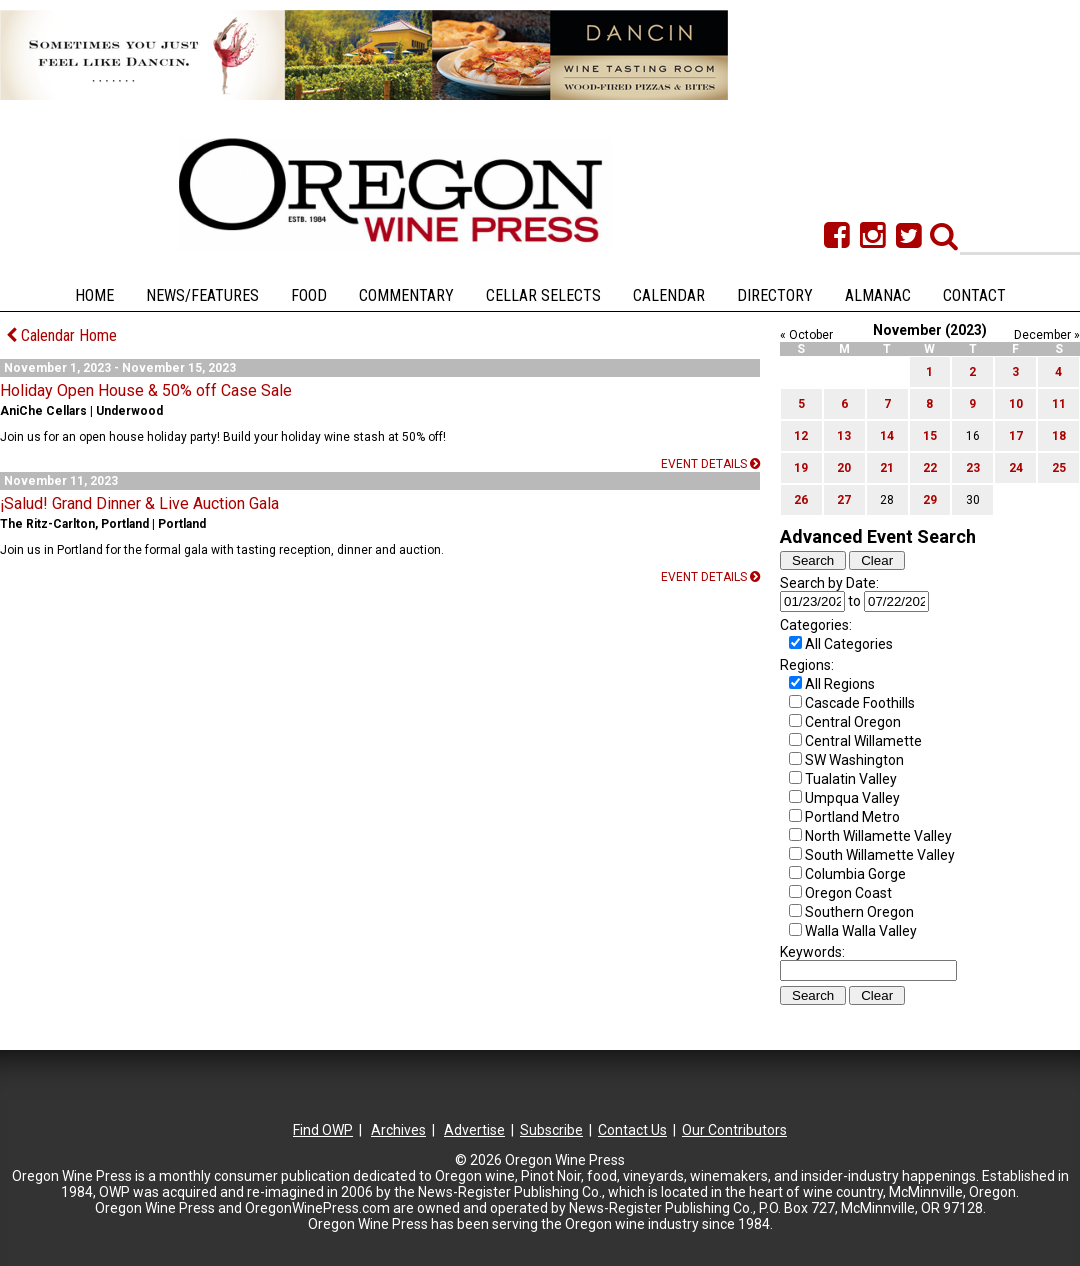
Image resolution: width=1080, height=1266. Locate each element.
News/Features (202, 295)
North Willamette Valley (878, 836)
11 (1059, 404)
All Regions (840, 684)
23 (973, 468)
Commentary (406, 295)
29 (930, 500)
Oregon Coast (848, 893)
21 (887, 468)
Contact (974, 295)
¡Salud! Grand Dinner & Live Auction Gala (139, 503)
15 (930, 436)
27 (844, 500)
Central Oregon (853, 722)
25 (1059, 468)
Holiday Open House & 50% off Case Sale (146, 390)
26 (801, 500)
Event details (710, 464)
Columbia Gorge (855, 874)
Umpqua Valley (852, 798)
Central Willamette (863, 741)
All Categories (849, 644)
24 (1016, 468)
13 (844, 436)
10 (1016, 404)
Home (94, 295)
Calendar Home (61, 335)
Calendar (669, 295)
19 (801, 468)
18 (1059, 436)
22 (930, 468)
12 (801, 436)
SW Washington (854, 760)
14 (887, 436)
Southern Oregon (859, 912)
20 (844, 468)
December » (1047, 335)
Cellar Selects (543, 295)
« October (806, 335)
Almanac (878, 295)
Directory (775, 295)
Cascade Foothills (860, 703)
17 (1016, 436)
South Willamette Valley (880, 855)
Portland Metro (852, 817)
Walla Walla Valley (861, 931)
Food (309, 295)
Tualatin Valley (851, 779)
